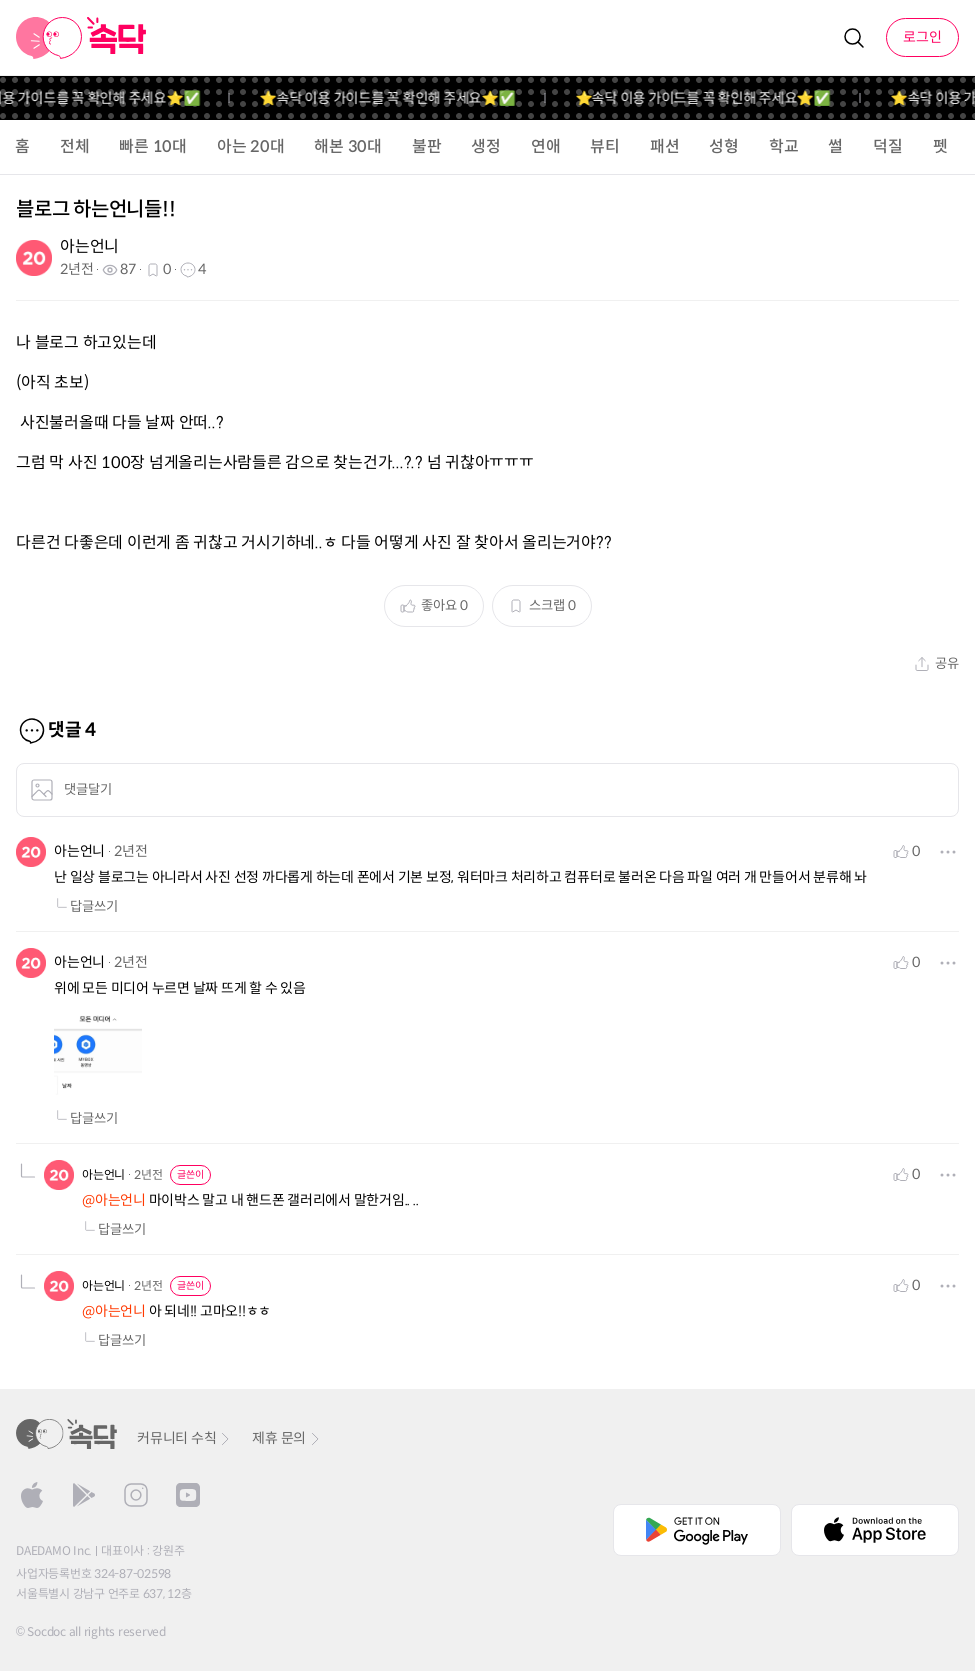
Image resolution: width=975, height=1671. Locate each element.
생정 (486, 146)
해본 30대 (348, 146)
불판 (427, 146)
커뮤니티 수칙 (184, 1438)
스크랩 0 (542, 605)
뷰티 (605, 146)
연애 (546, 146)
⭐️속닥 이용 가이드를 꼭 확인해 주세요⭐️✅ (399, 98)
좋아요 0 (434, 605)
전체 (75, 146)
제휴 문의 (287, 1438)
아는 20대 (251, 146)
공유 (936, 663)
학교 (784, 146)
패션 (665, 146)
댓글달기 (71, 790)
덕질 (888, 146)
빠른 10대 (153, 146)
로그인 (922, 37)
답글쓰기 (86, 906)
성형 (724, 146)
